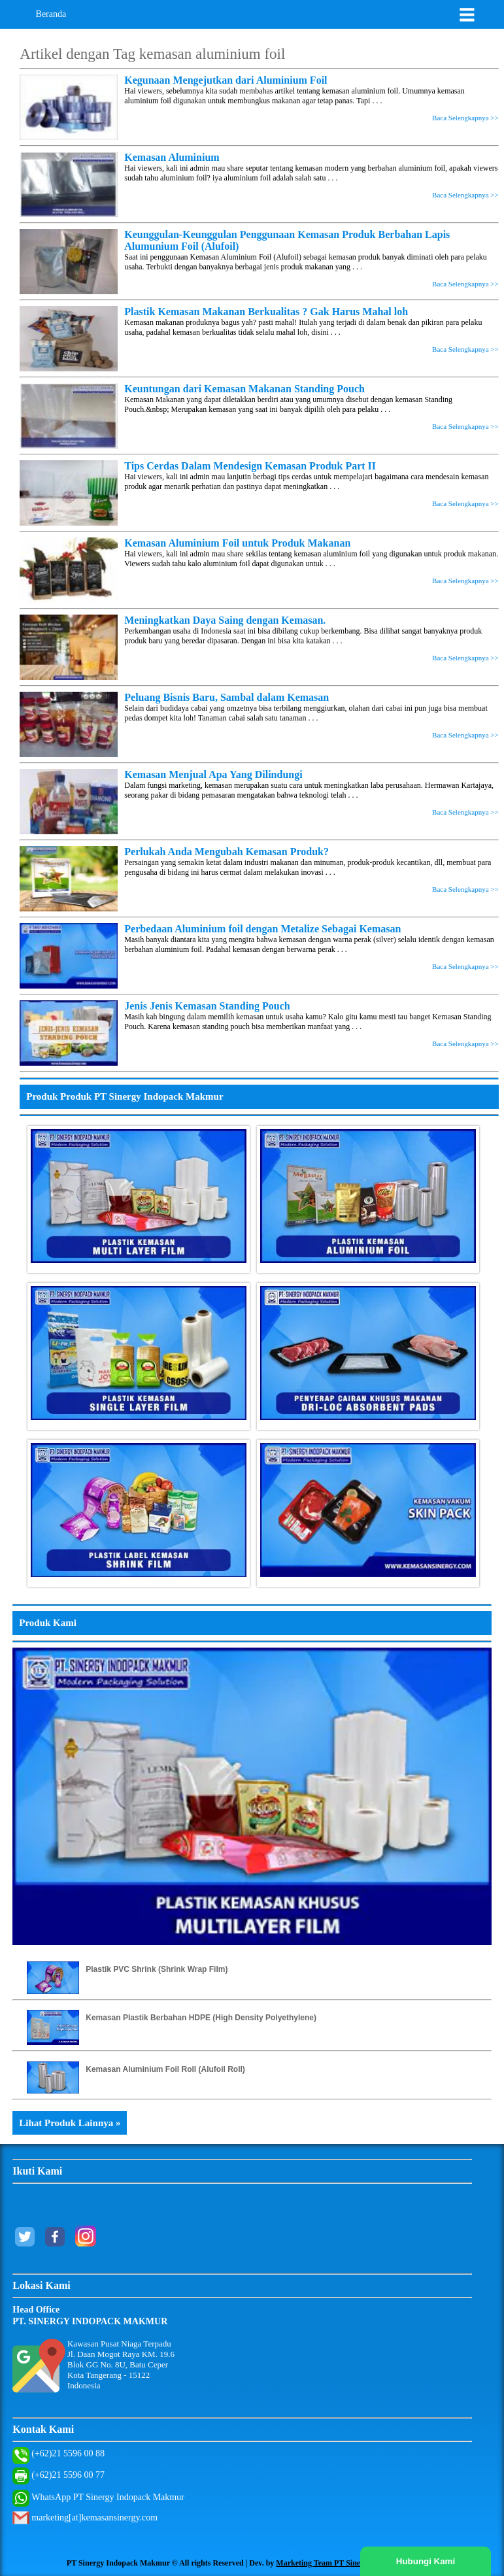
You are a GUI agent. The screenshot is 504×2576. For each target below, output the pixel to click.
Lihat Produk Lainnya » (69, 2123)
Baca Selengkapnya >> (465, 118)
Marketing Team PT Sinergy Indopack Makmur (356, 2563)
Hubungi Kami (425, 2561)
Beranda (51, 14)
